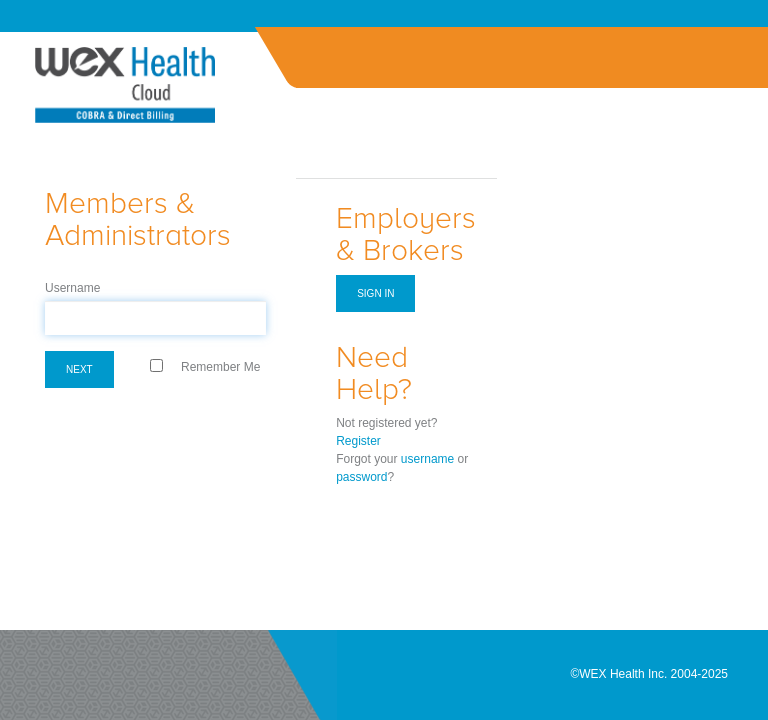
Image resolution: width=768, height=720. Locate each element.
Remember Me (220, 367)
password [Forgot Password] (361, 477)
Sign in (375, 293)
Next (79, 369)
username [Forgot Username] (427, 459)
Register (358, 441)
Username (72, 288)
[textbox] (155, 318)
